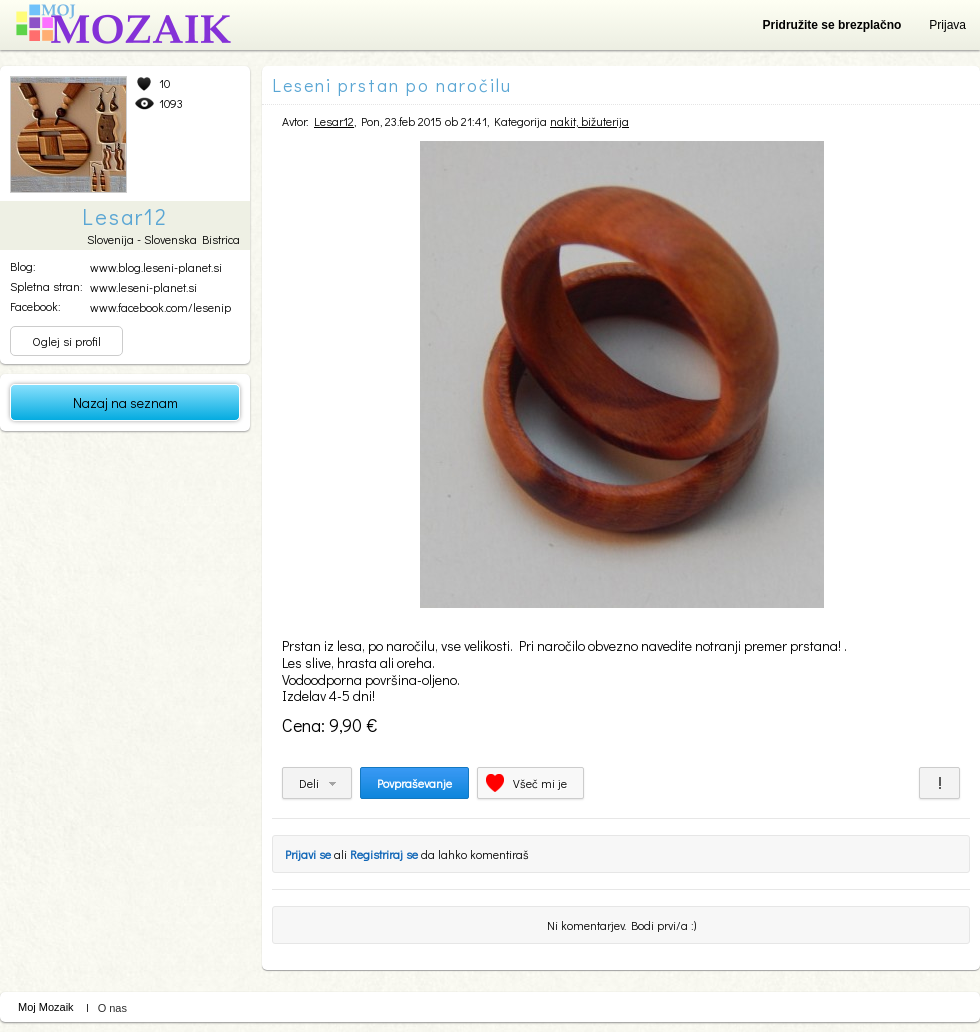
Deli (309, 783)
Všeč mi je (540, 783)
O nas (112, 1008)
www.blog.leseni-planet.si (156, 267)
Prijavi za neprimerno (939, 783)
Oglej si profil (66, 341)
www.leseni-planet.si (143, 287)
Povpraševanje (414, 783)
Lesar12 (334, 121)
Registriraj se (384, 854)
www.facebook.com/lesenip (160, 307)
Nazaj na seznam (125, 402)
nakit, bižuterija (589, 121)
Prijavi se (308, 854)
